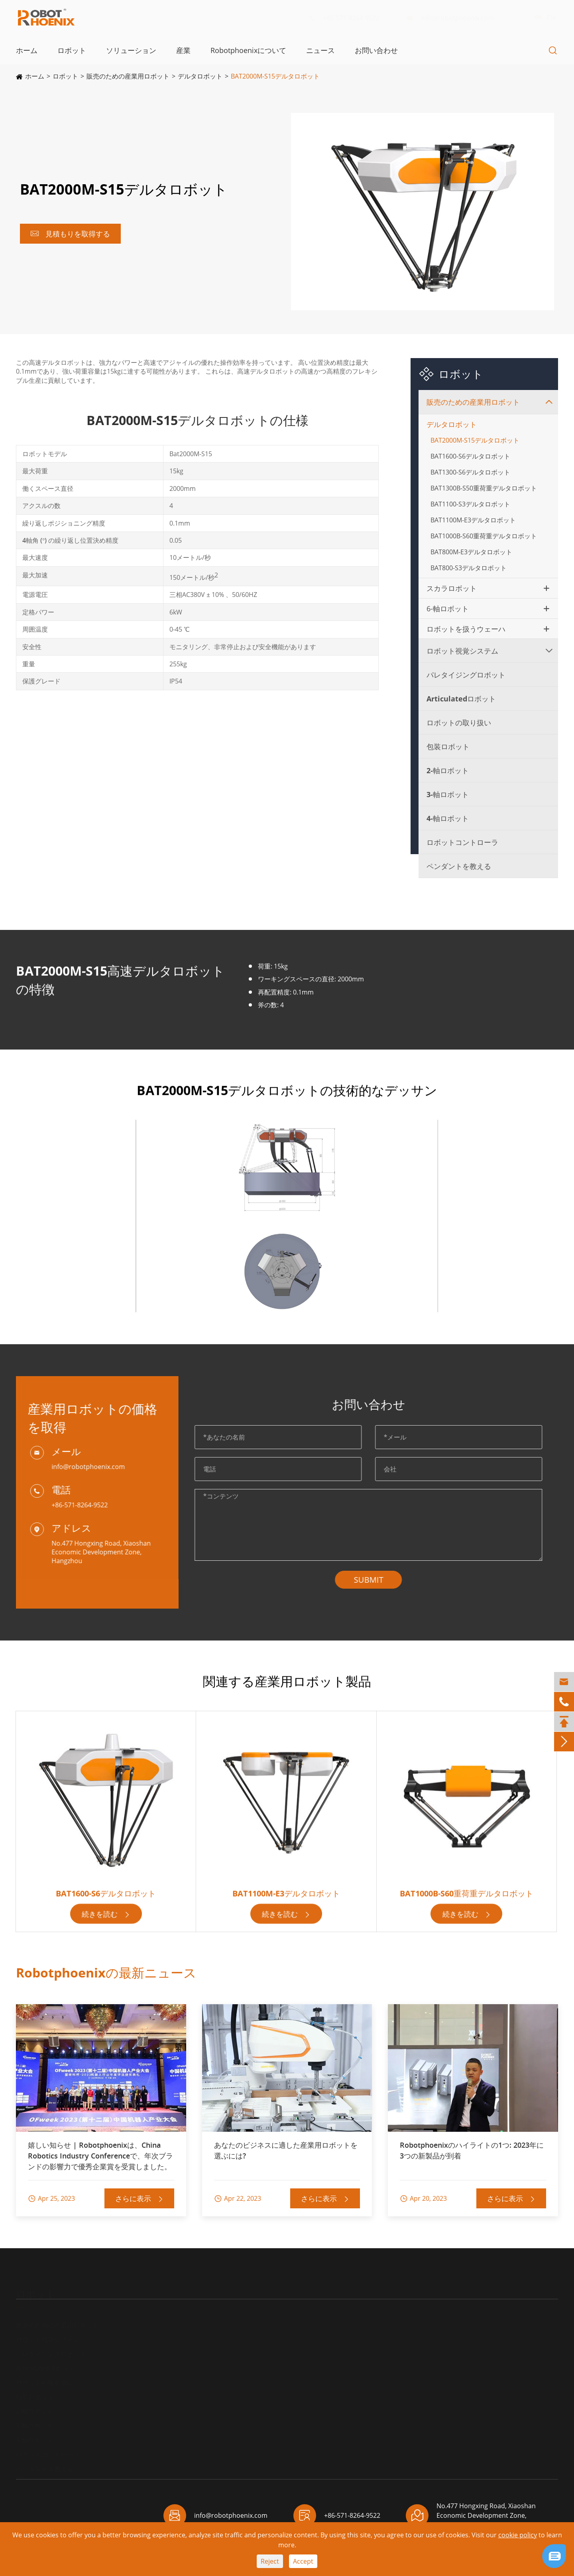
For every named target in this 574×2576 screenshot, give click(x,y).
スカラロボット (452, 588)
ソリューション (131, 50)
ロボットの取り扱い (459, 722)
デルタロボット (200, 76)
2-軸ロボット (448, 770)
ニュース (320, 50)
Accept (303, 2561)
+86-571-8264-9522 (350, 18)
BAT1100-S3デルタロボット (470, 504)
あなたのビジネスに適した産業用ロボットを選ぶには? (286, 2150)
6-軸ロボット (448, 608)
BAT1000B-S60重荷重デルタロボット (484, 536)
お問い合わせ (376, 50)
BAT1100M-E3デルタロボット (473, 520)
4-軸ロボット (448, 818)
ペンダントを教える (459, 866)
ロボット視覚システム (462, 651)
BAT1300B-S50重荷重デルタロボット (484, 488)
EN (543, 17)
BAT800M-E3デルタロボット (471, 551)
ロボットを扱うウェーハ (466, 629)
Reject (270, 2561)
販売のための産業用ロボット (127, 76)
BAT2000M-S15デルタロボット (275, 76)
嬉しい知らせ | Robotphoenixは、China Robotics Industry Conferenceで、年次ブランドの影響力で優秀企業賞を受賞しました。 (100, 2155)
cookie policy (517, 2535)
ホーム (26, 50)
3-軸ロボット (448, 794)
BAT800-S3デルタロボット (469, 567)
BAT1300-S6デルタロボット (470, 472)
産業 (183, 50)
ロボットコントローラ (462, 842)
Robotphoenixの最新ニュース (106, 1972)
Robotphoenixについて (248, 50)
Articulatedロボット (461, 698)
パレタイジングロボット (466, 674)
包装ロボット (448, 746)
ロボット (71, 50)
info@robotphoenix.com (456, 18)
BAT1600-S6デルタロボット (470, 456)
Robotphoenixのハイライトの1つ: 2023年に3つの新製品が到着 (472, 2150)
